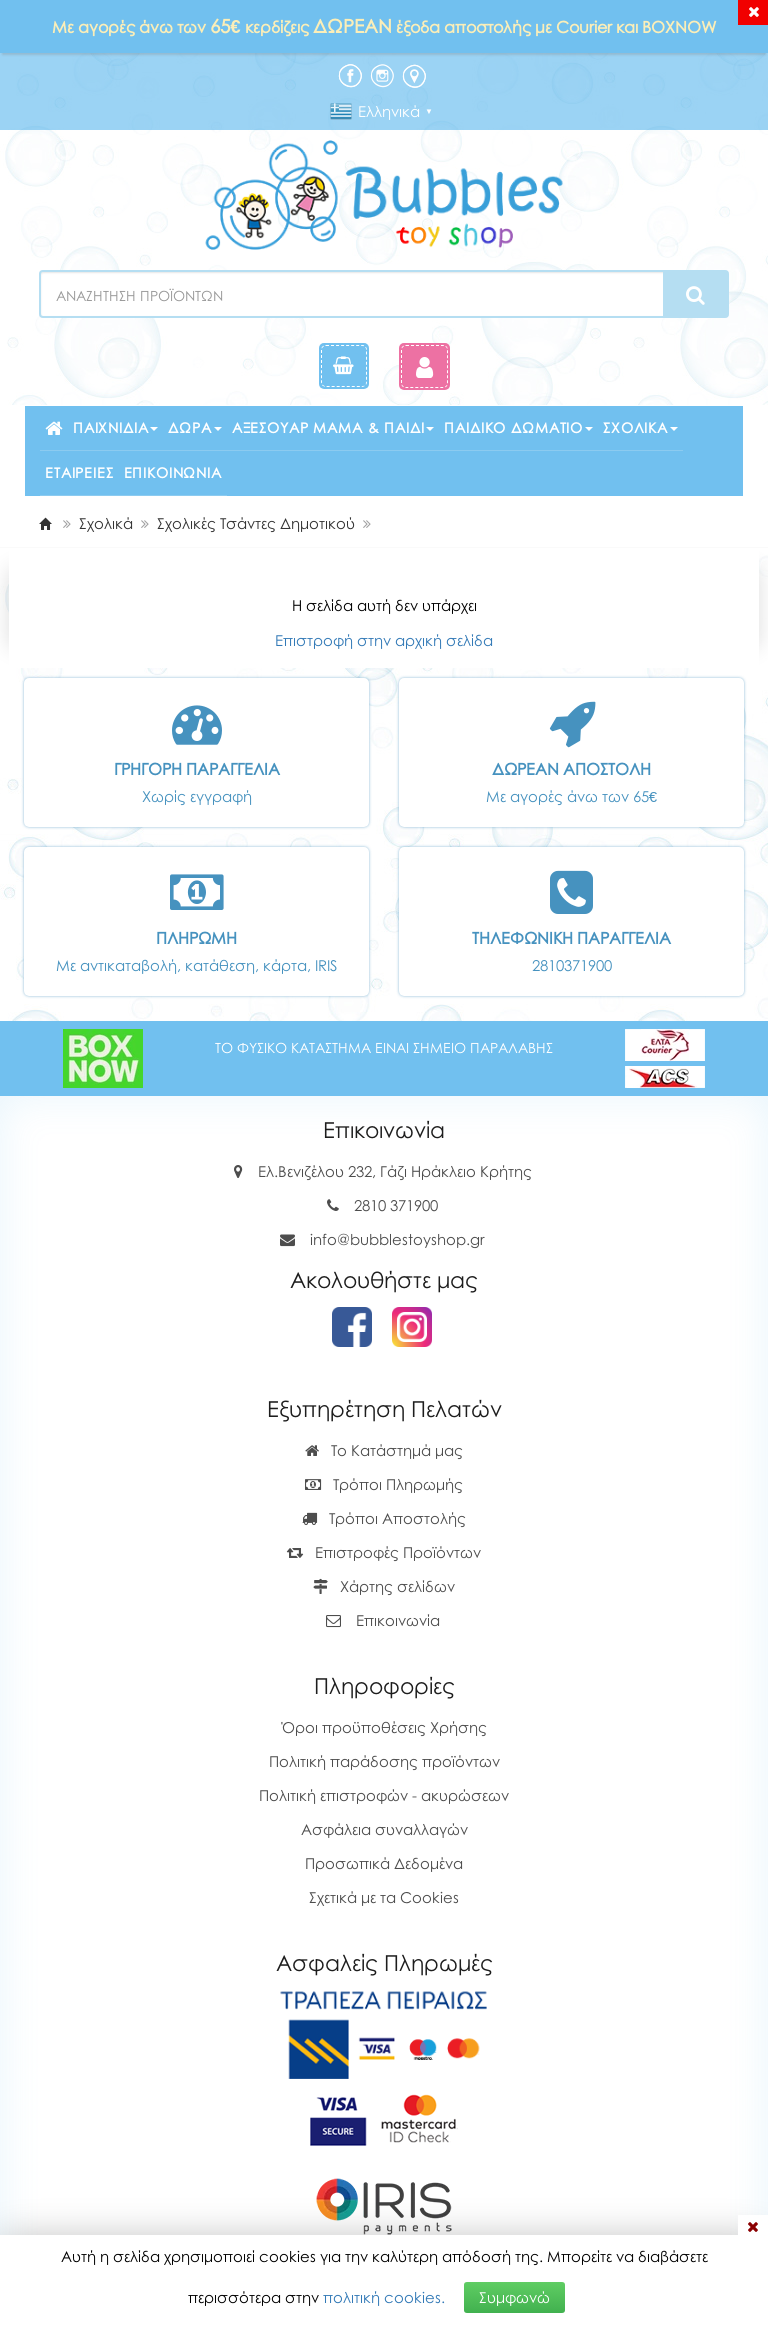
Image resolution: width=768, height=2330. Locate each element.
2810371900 (572, 965)
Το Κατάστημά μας (384, 1450)
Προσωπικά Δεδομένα (384, 1863)
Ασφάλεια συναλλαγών (384, 1829)
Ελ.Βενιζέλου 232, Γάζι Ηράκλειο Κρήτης (395, 1171)
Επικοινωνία (173, 472)
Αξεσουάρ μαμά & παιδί (333, 427)
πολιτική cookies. (384, 2297)
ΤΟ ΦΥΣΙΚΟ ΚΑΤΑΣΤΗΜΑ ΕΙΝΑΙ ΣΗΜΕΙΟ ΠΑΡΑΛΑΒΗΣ (384, 1047)
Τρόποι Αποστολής (384, 1518)
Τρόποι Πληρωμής (384, 1484)
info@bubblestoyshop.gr (397, 1239)
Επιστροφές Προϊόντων (384, 1552)
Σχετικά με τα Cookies (384, 1897)
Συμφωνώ (514, 2297)
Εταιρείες (79, 472)
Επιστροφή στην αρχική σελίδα (384, 640)
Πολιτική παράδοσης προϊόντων (384, 1761)
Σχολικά (640, 427)
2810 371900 (396, 1205)
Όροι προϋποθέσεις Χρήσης (384, 1727)
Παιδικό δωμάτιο (518, 427)
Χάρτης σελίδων (384, 1586)
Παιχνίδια (116, 427)
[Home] (45, 523)
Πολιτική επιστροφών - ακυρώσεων (384, 1795)
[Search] (695, 295)
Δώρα (194, 427)
